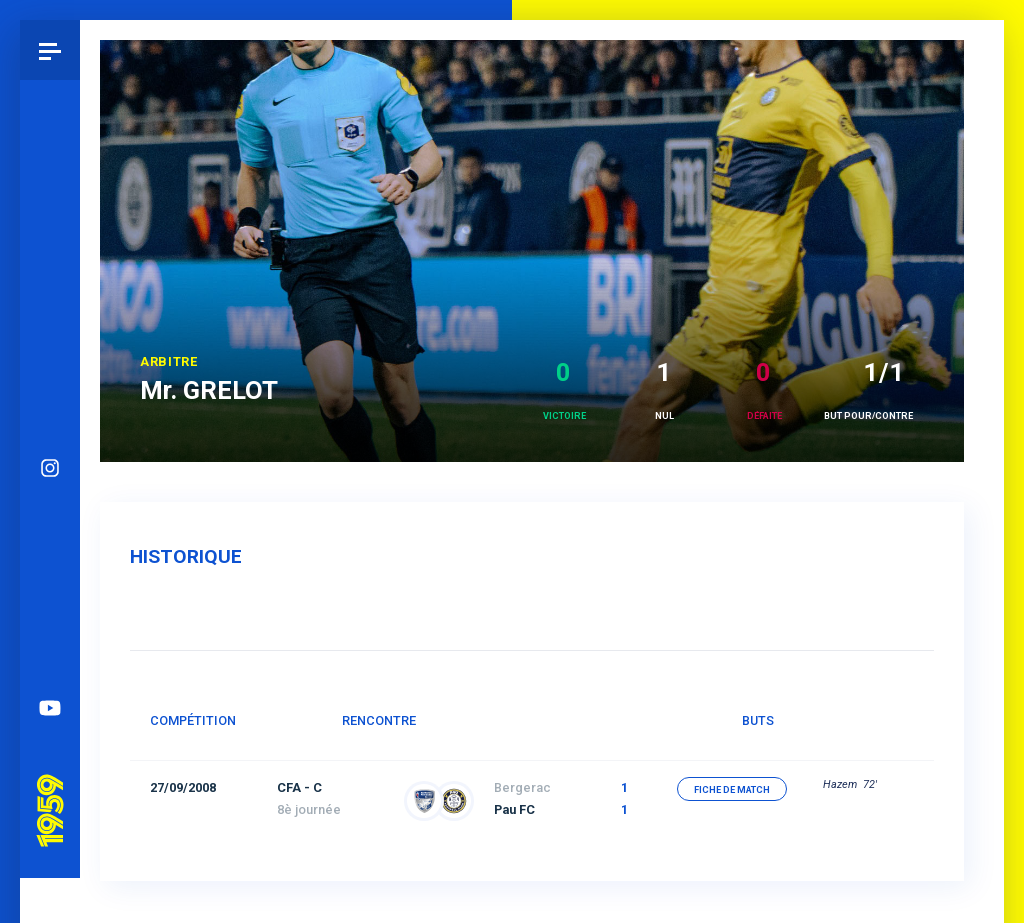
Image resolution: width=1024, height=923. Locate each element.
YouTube (50, 638)
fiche (732, 790)
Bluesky (50, 458)
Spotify (50, 578)
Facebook (50, 518)
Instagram (50, 398)
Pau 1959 (55, 716)
